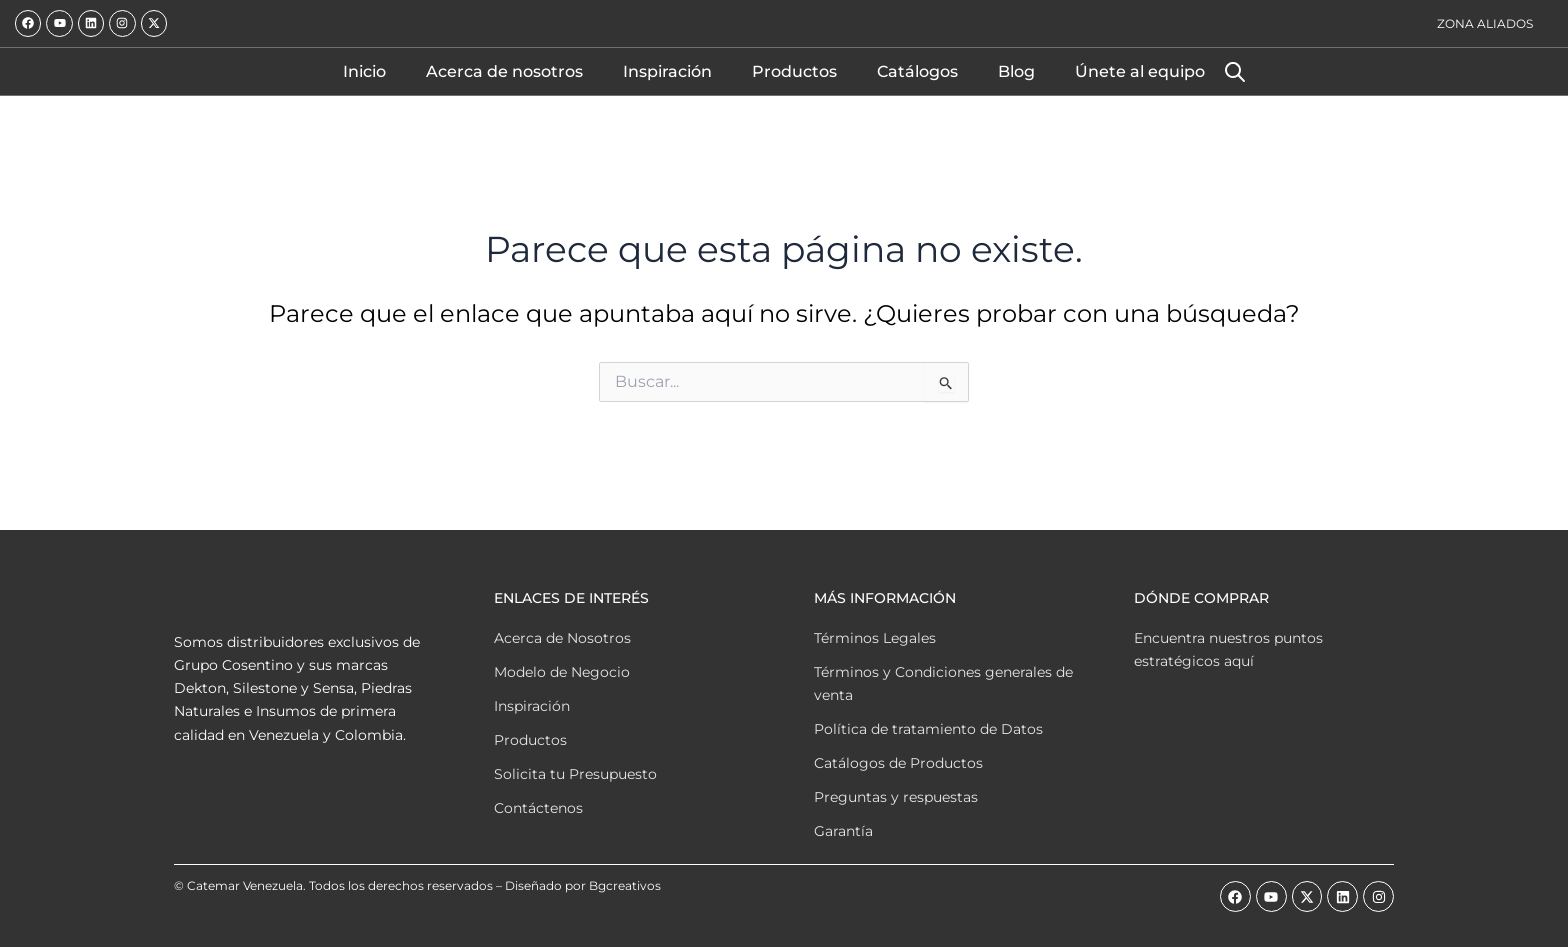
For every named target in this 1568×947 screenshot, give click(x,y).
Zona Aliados (1485, 23)
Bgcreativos (625, 885)
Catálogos (917, 71)
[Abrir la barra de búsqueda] (1235, 72)
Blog (1016, 71)
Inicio (364, 71)
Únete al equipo (1140, 71)
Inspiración (667, 71)
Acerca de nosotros (504, 71)
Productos (794, 71)
